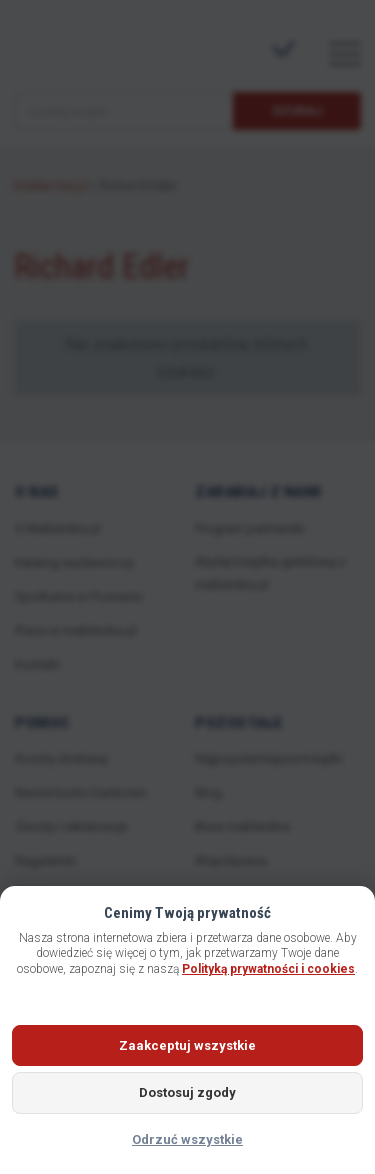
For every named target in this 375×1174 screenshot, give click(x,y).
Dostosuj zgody (187, 1092)
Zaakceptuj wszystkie (187, 1045)
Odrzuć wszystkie (187, 1139)
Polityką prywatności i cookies (268, 969)
